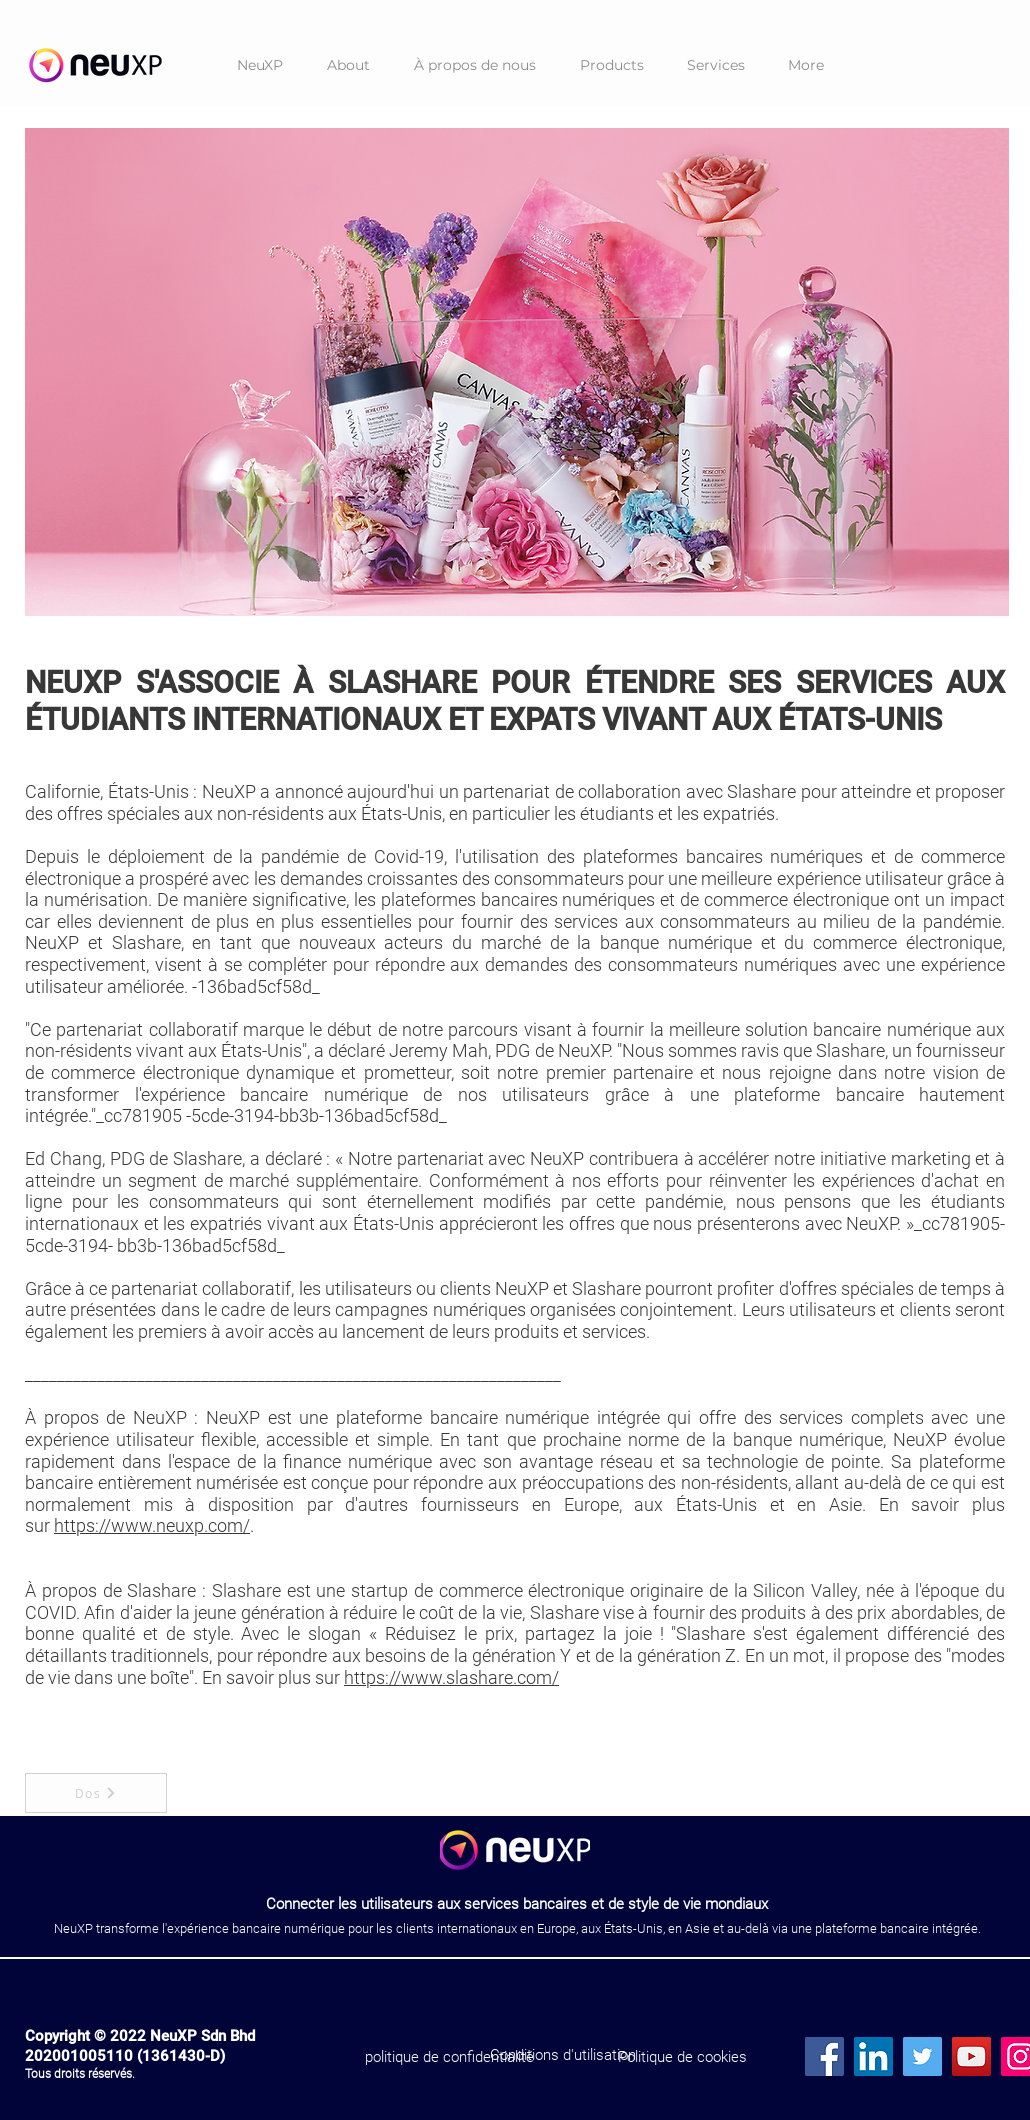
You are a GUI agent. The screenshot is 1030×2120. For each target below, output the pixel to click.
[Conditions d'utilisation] (562, 2055)
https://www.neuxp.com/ (152, 1525)
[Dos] (96, 1793)
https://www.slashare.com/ (451, 1677)
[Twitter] (922, 2056)
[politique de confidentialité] (449, 2057)
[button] (611, 65)
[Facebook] (824, 2056)
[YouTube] (971, 2056)
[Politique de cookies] (682, 2057)
